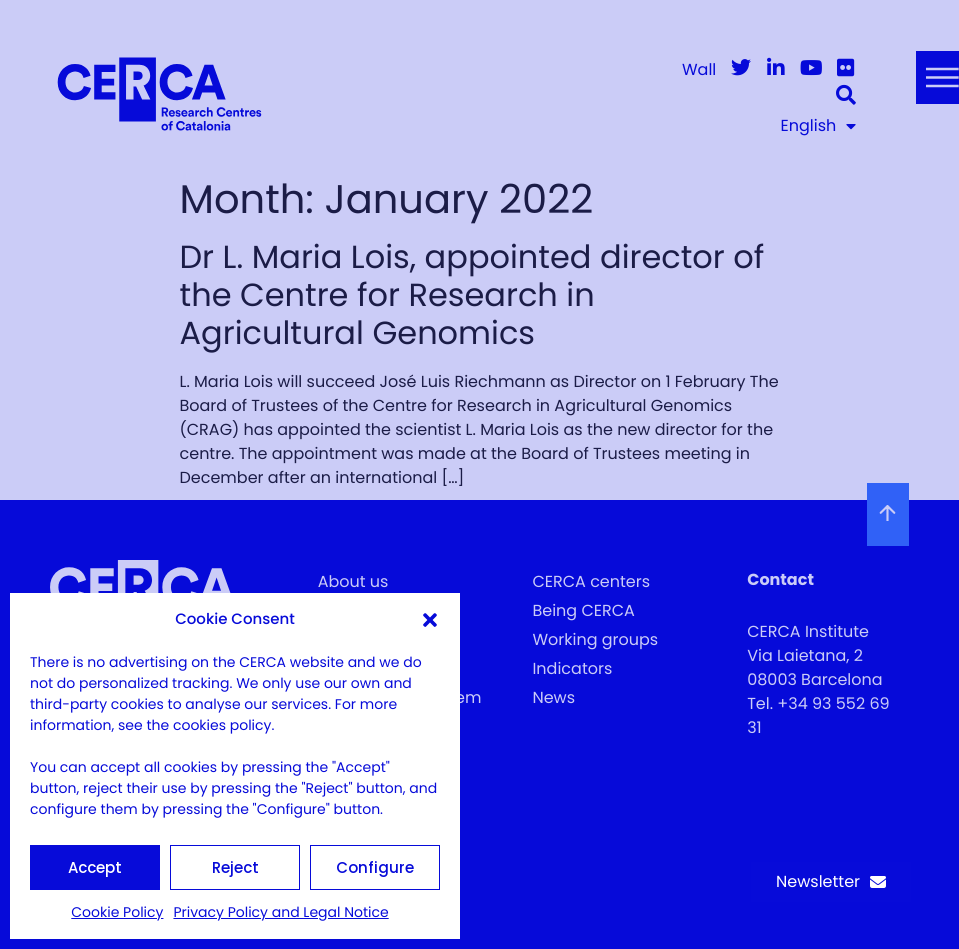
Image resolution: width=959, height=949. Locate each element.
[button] (430, 620)
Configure (375, 867)
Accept (95, 867)
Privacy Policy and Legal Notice (280, 912)
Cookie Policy (117, 912)
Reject (235, 867)
